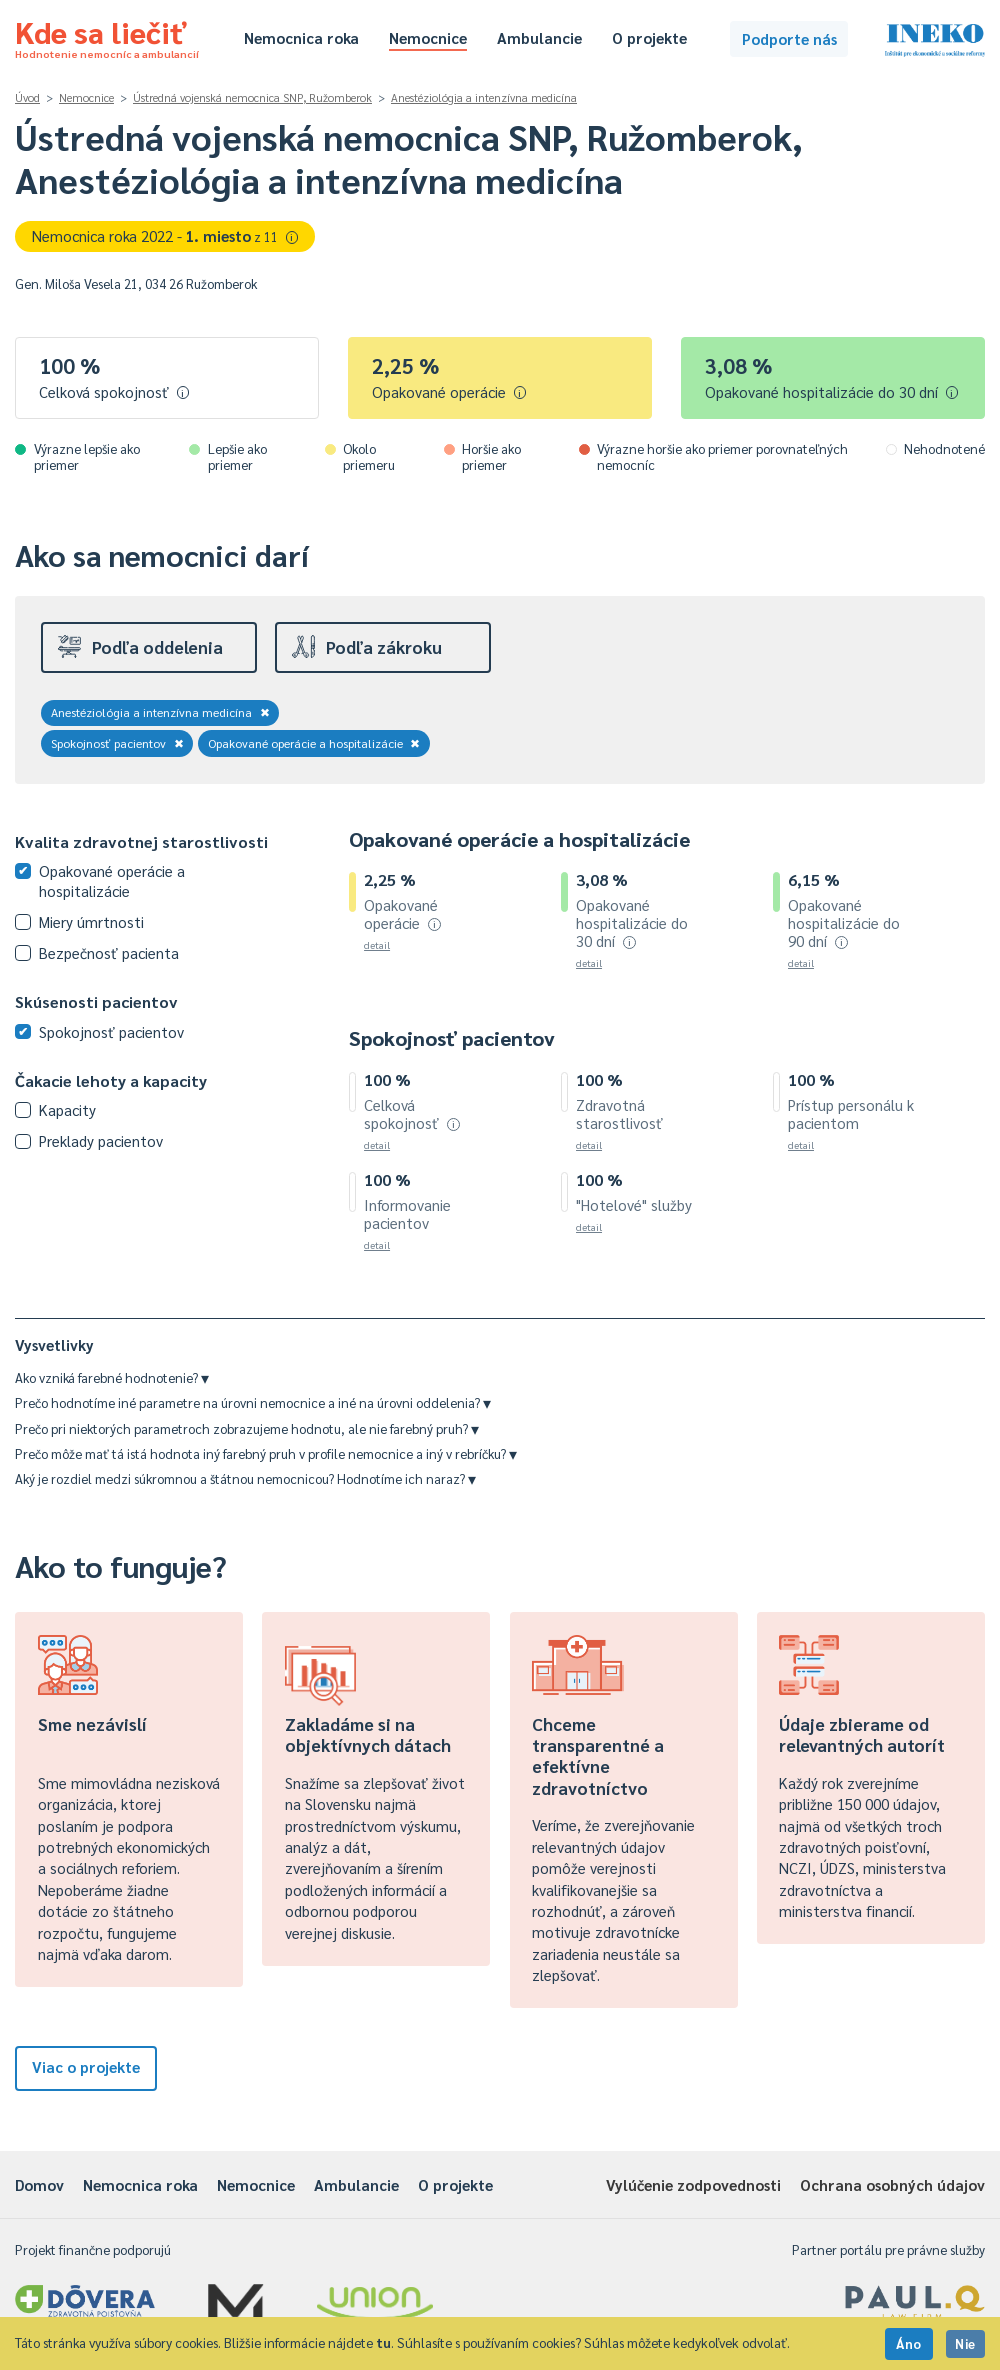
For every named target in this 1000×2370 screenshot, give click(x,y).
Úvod (27, 97)
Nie (965, 2343)
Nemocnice (428, 37)
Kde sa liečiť (107, 36)
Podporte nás (789, 38)
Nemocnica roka (301, 37)
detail (377, 944)
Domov (39, 2184)
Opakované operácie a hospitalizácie (314, 743)
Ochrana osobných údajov (892, 2184)
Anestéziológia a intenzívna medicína (484, 97)
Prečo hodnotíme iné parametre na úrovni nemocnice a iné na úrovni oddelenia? (253, 1402)
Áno (909, 2343)
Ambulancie (539, 37)
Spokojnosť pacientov (117, 743)
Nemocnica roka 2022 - (165, 235)
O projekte (649, 37)
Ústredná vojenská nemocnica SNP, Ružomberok (252, 97)
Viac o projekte (86, 2066)
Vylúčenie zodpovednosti (693, 2184)
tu (383, 2342)
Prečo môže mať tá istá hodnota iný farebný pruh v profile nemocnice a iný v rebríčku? (266, 1453)
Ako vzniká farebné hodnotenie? (112, 1377)
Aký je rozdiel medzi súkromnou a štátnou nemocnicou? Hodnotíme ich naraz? (245, 1478)
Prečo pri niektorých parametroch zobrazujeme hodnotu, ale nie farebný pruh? (247, 1428)
